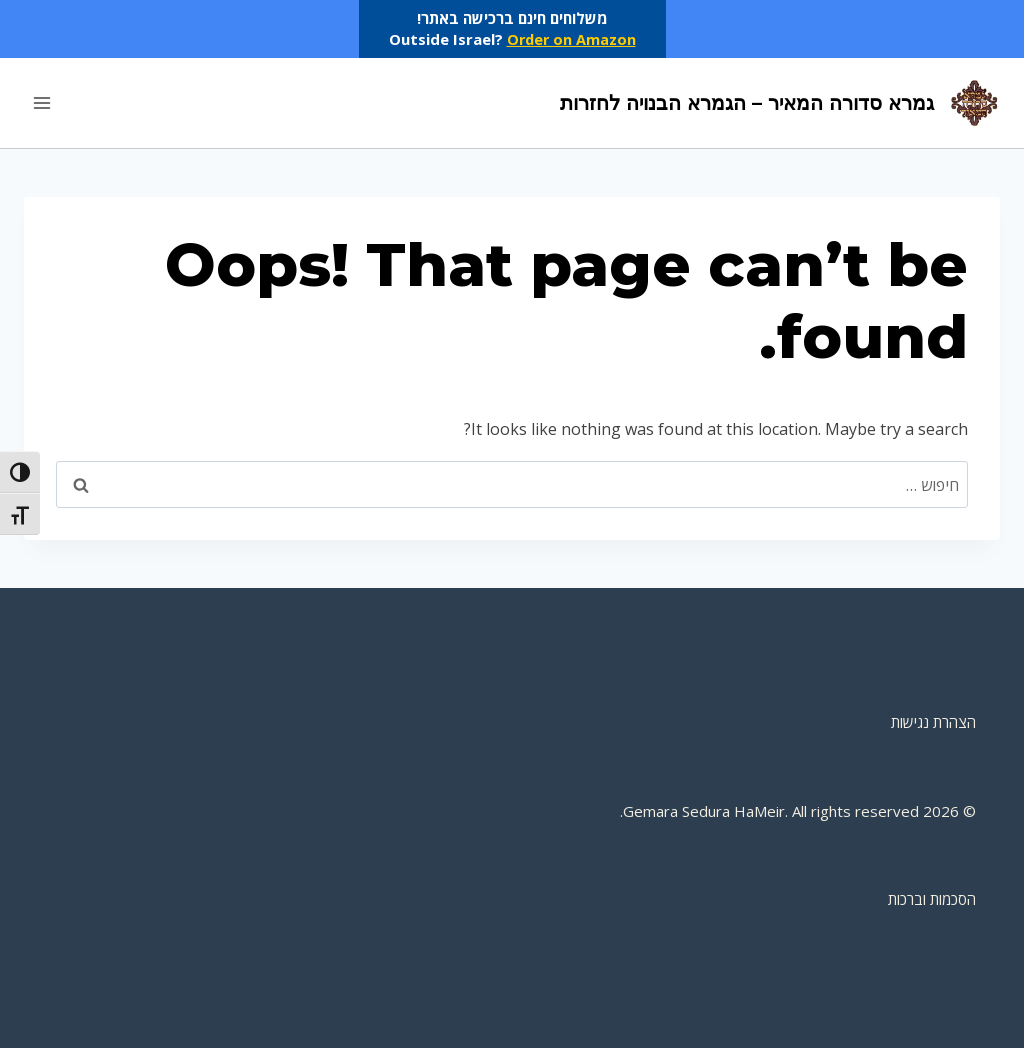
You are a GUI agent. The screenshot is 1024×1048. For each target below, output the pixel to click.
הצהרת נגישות (933, 722)
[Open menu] (42, 102)
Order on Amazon (571, 39)
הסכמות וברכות (932, 899)
